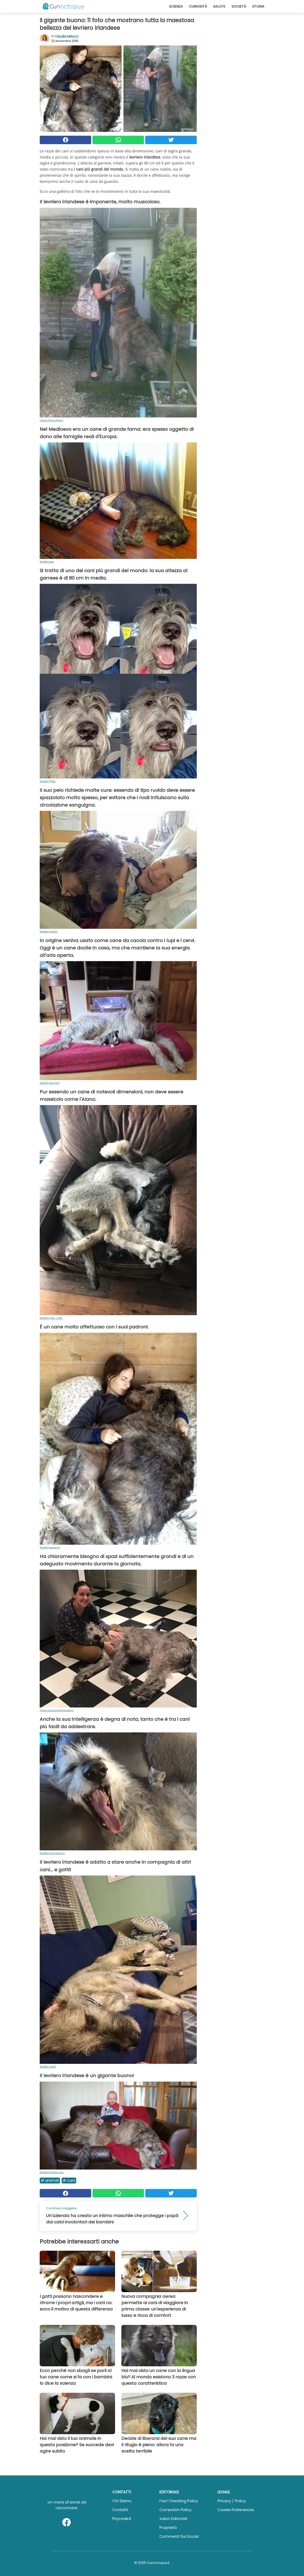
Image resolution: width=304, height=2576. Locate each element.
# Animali (50, 2180)
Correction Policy (175, 2509)
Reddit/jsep (47, 562)
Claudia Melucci (66, 36)
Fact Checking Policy (178, 2500)
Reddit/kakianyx (50, 1547)
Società (239, 6)
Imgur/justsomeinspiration (56, 1710)
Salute (219, 6)
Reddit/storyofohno (52, 1853)
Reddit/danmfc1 (50, 1083)
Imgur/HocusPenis (51, 420)
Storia (258, 6)
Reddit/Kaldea (48, 931)
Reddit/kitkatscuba (52, 2172)
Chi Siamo (122, 2500)
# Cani (69, 2180)
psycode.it (121, 2518)
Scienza (176, 6)
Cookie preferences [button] (235, 2509)
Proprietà (168, 2527)
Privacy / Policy (231, 2500)
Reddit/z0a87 (48, 2066)
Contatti (120, 2509)
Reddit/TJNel (47, 781)
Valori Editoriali (173, 2518)
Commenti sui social (178, 2536)
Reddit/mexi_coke (51, 1318)
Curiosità (198, 6)
